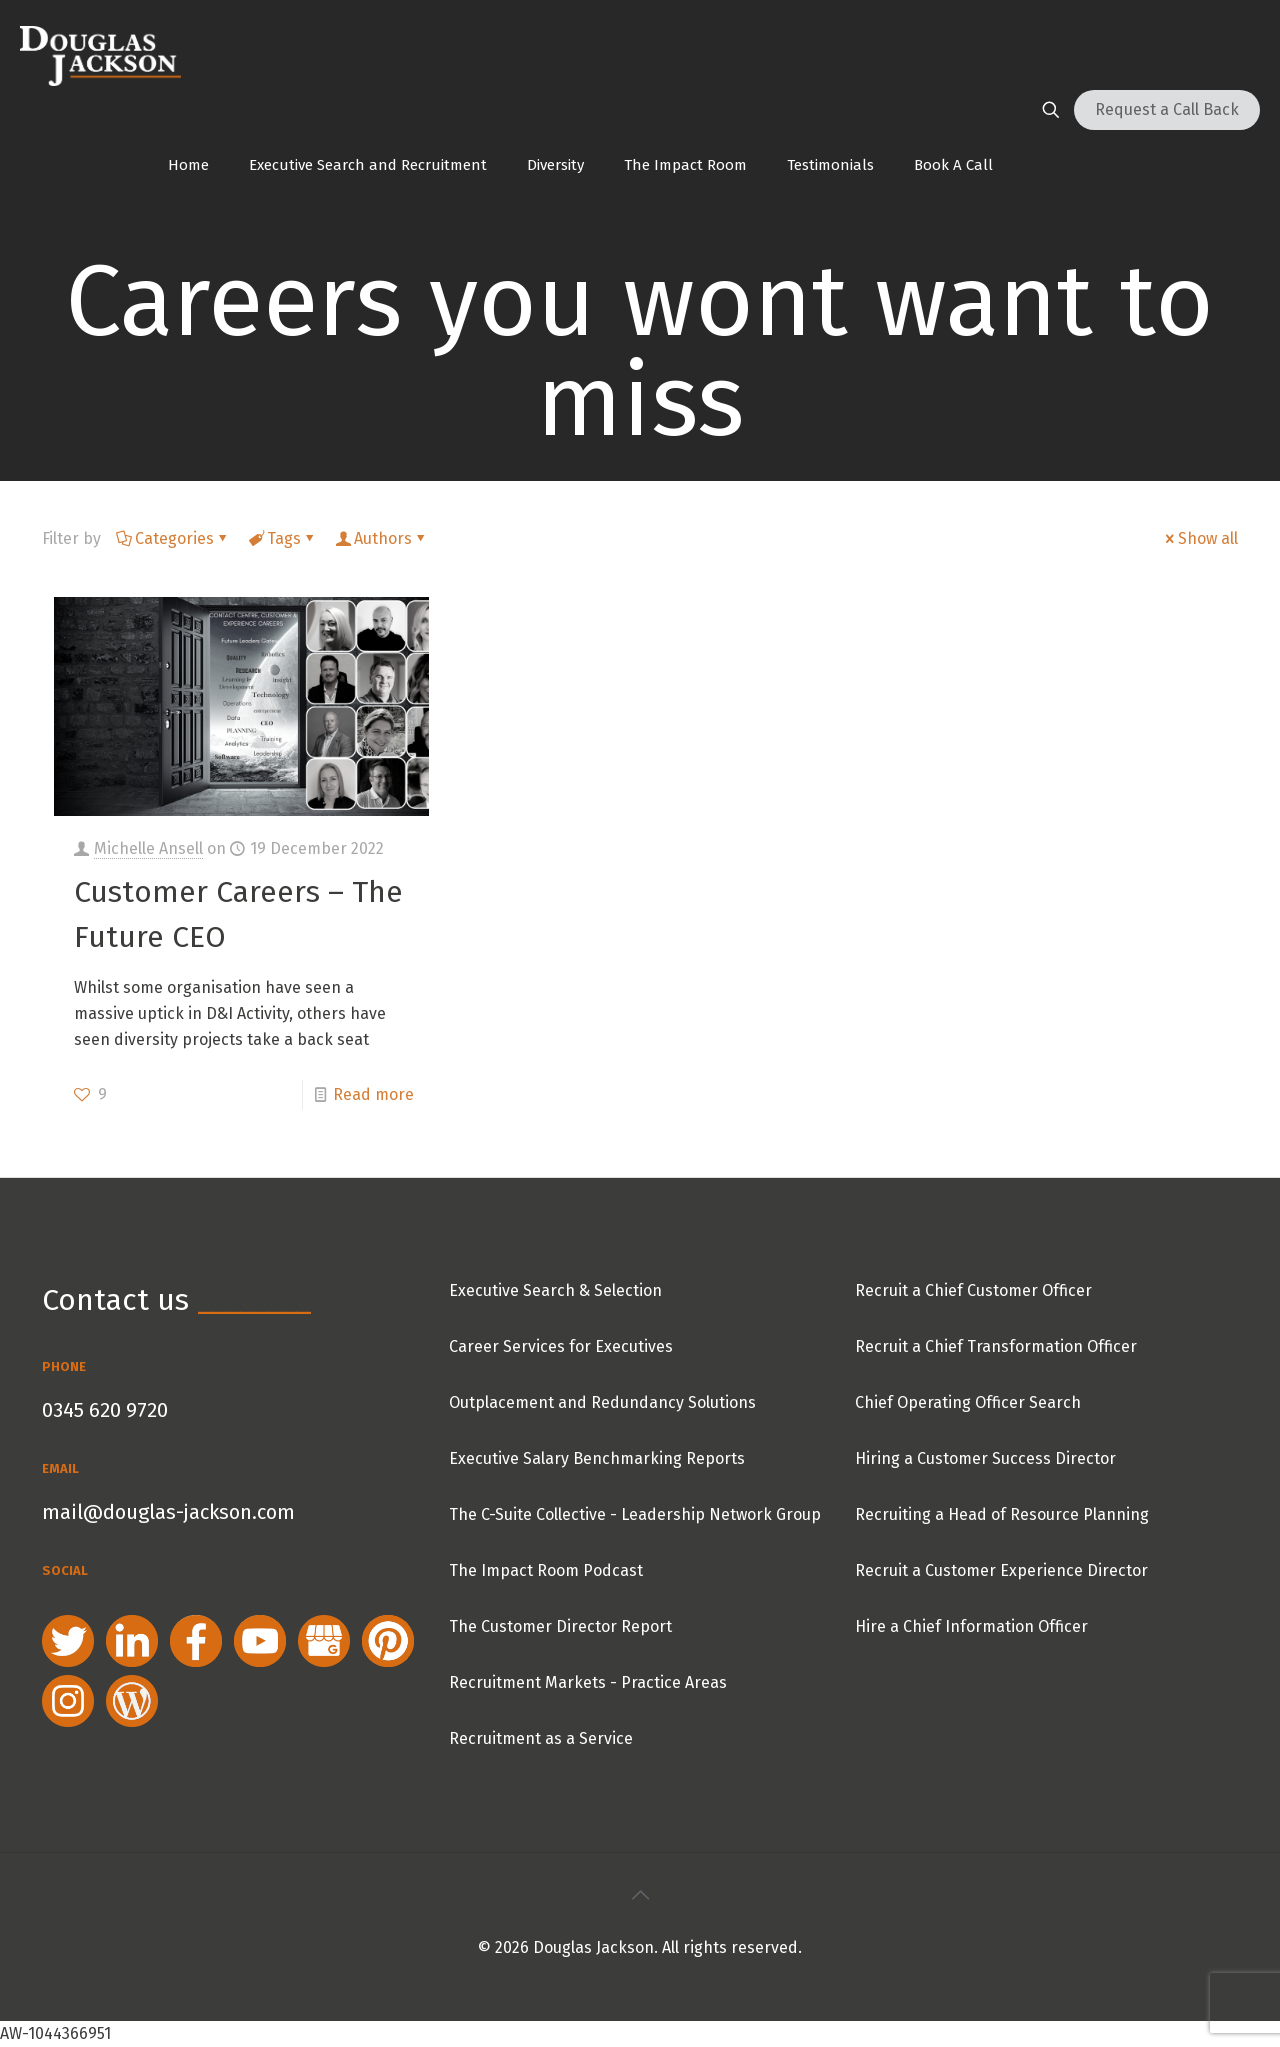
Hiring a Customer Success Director (985, 1458)
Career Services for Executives (561, 1346)
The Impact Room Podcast (546, 1570)
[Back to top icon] (640, 1895)
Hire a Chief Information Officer (971, 1626)
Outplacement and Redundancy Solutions (602, 1402)
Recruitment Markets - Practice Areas (588, 1682)
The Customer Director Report (560, 1626)
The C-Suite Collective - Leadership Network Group (635, 1514)
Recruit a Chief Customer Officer (973, 1290)
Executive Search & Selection (555, 1290)
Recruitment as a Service (541, 1738)
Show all (1200, 538)
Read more (373, 1094)
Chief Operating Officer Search (968, 1402)
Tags (282, 538)
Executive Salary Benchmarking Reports (597, 1458)
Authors (381, 538)
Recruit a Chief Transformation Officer (996, 1346)
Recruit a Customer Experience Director (1001, 1570)
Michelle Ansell (148, 848)
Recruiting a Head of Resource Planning (1002, 1514)
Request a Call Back (1167, 109)
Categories (173, 538)
